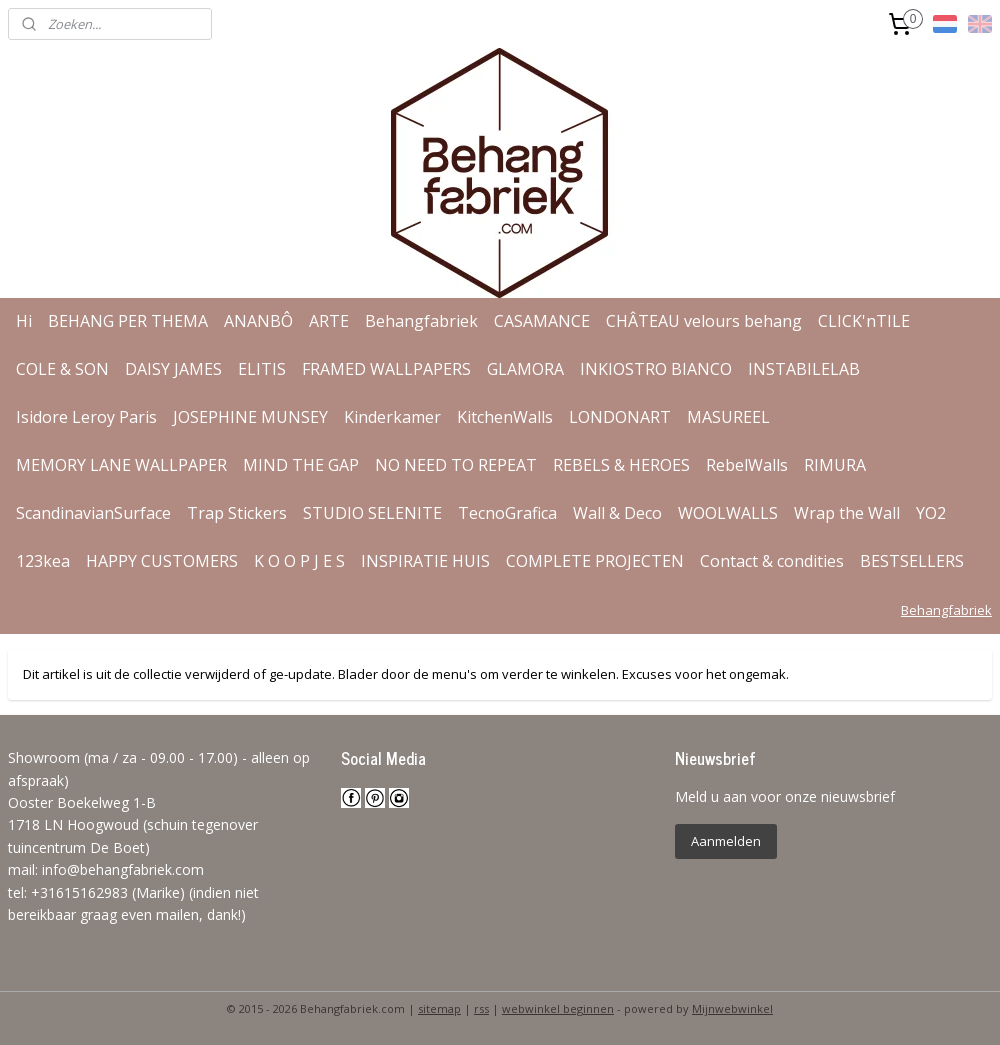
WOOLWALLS (728, 513)
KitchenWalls (505, 417)
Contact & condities (772, 561)
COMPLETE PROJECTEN (595, 561)
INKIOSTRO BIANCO (656, 369)
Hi (24, 321)
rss (481, 1008)
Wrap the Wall (847, 513)
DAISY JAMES (173, 369)
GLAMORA (525, 369)
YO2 (931, 513)
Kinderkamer (392, 417)
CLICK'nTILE (864, 321)
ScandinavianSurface (93, 513)
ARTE (329, 321)
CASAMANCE (542, 321)
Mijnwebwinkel (732, 1008)
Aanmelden (726, 841)
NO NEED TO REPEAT (456, 465)
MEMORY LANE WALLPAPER (121, 465)
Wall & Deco (617, 513)
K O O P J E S (299, 561)
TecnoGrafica (507, 513)
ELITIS (262, 369)
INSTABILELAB (804, 369)
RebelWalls (747, 465)
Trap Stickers (237, 513)
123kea (43, 561)
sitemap (439, 1008)
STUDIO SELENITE (372, 513)
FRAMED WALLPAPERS (386, 369)
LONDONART (620, 417)
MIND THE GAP (301, 465)
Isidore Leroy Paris (86, 417)
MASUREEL (728, 417)
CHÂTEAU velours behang (704, 321)
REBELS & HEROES (621, 465)
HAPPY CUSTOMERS (162, 561)
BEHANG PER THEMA (128, 321)
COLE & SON (62, 369)
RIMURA (835, 465)
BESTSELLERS (912, 561)
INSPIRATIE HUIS (425, 561)
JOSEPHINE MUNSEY (250, 417)
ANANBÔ (258, 321)
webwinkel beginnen (558, 1008)
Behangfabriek (421, 321)
